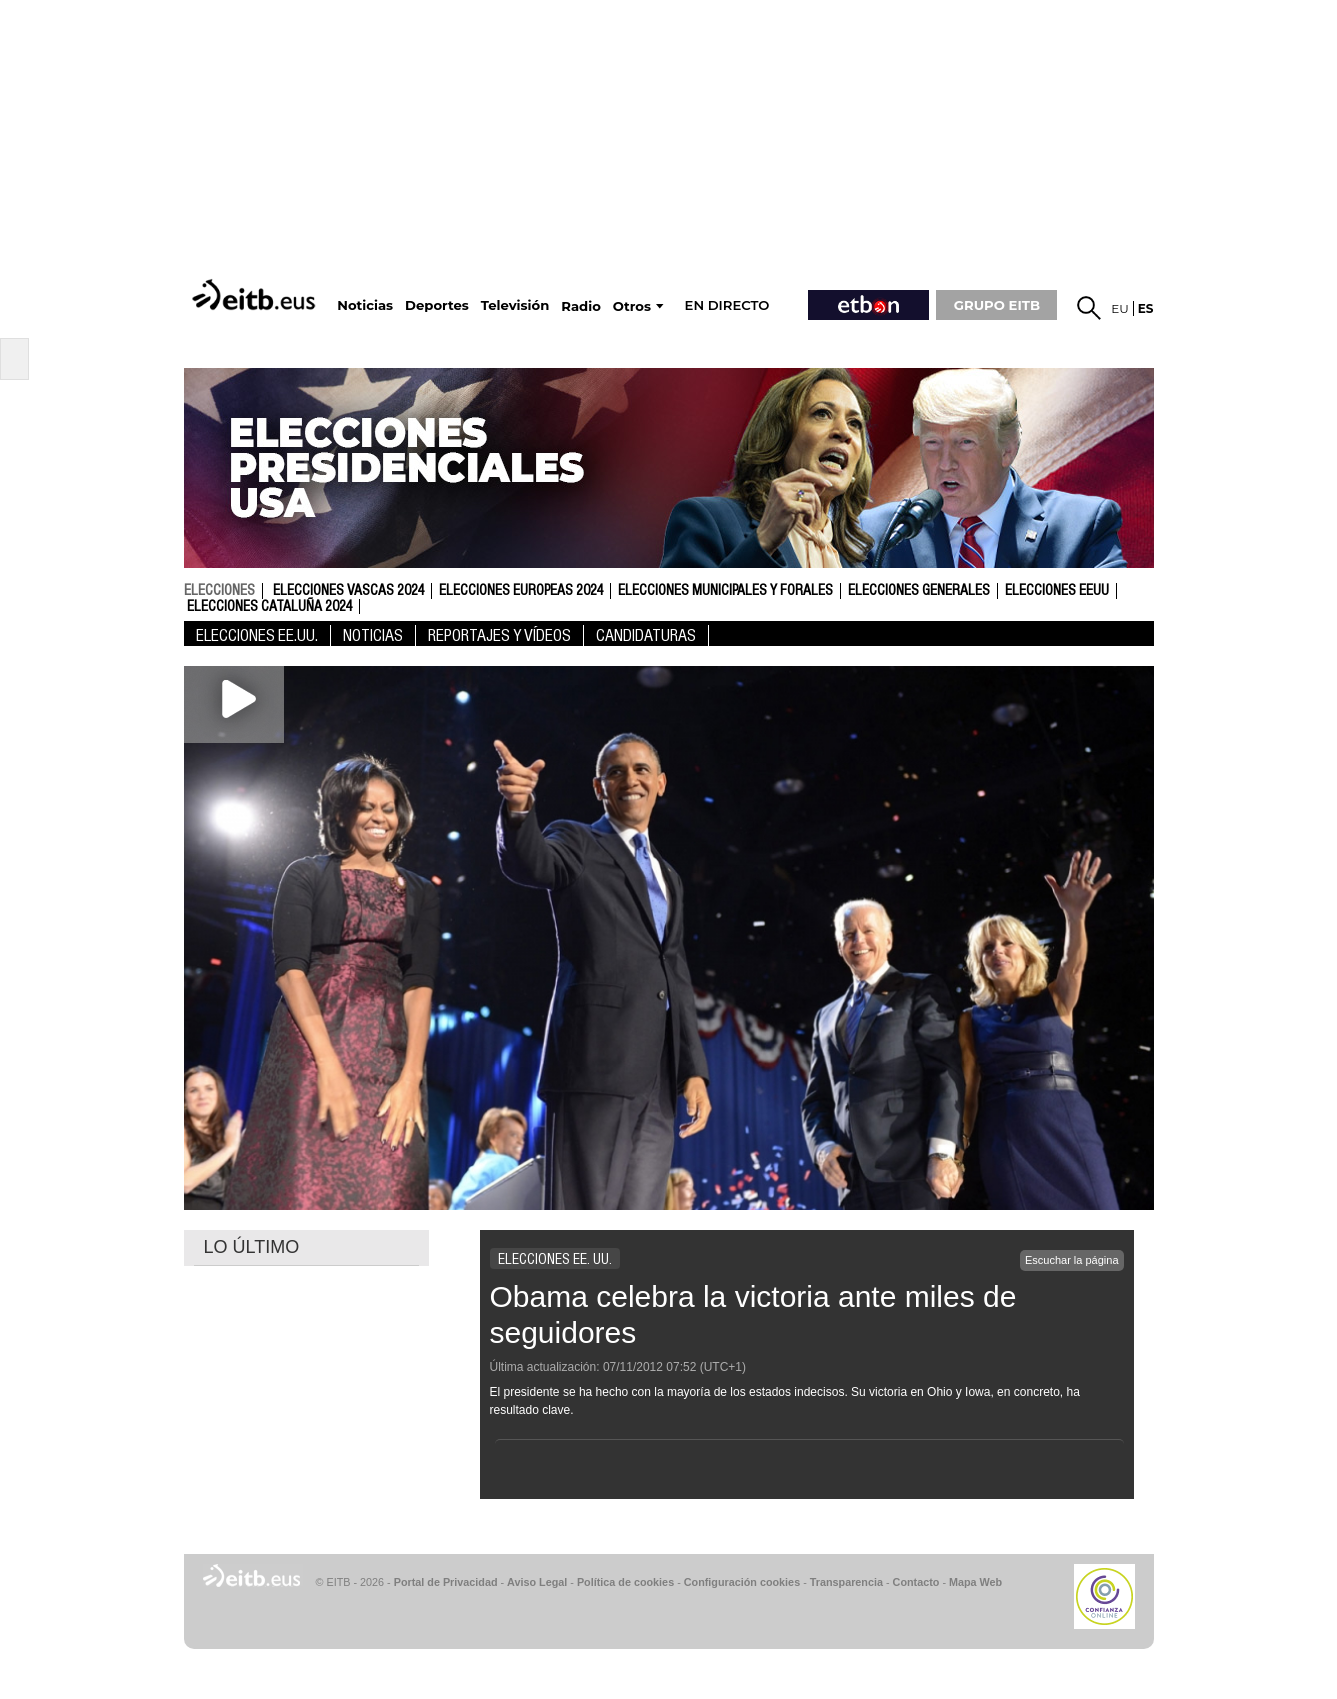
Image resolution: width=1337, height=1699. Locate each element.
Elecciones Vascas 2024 (348, 591)
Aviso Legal (537, 1582)
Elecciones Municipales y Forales (725, 591)
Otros (632, 306)
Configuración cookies (742, 1582)
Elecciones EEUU (1057, 591)
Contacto (916, 1582)
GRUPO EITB (997, 305)
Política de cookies (625, 1582)
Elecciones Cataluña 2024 (269, 607)
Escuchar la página (1072, 1260)
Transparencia (846, 1582)
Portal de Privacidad (446, 1582)
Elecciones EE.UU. (257, 635)
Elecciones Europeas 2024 (521, 591)
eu (1120, 308)
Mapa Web (975, 1582)
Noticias (373, 635)
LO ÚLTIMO (252, 1247)
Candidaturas (646, 635)
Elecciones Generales (919, 591)
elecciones (219, 590)
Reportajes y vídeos (499, 635)
